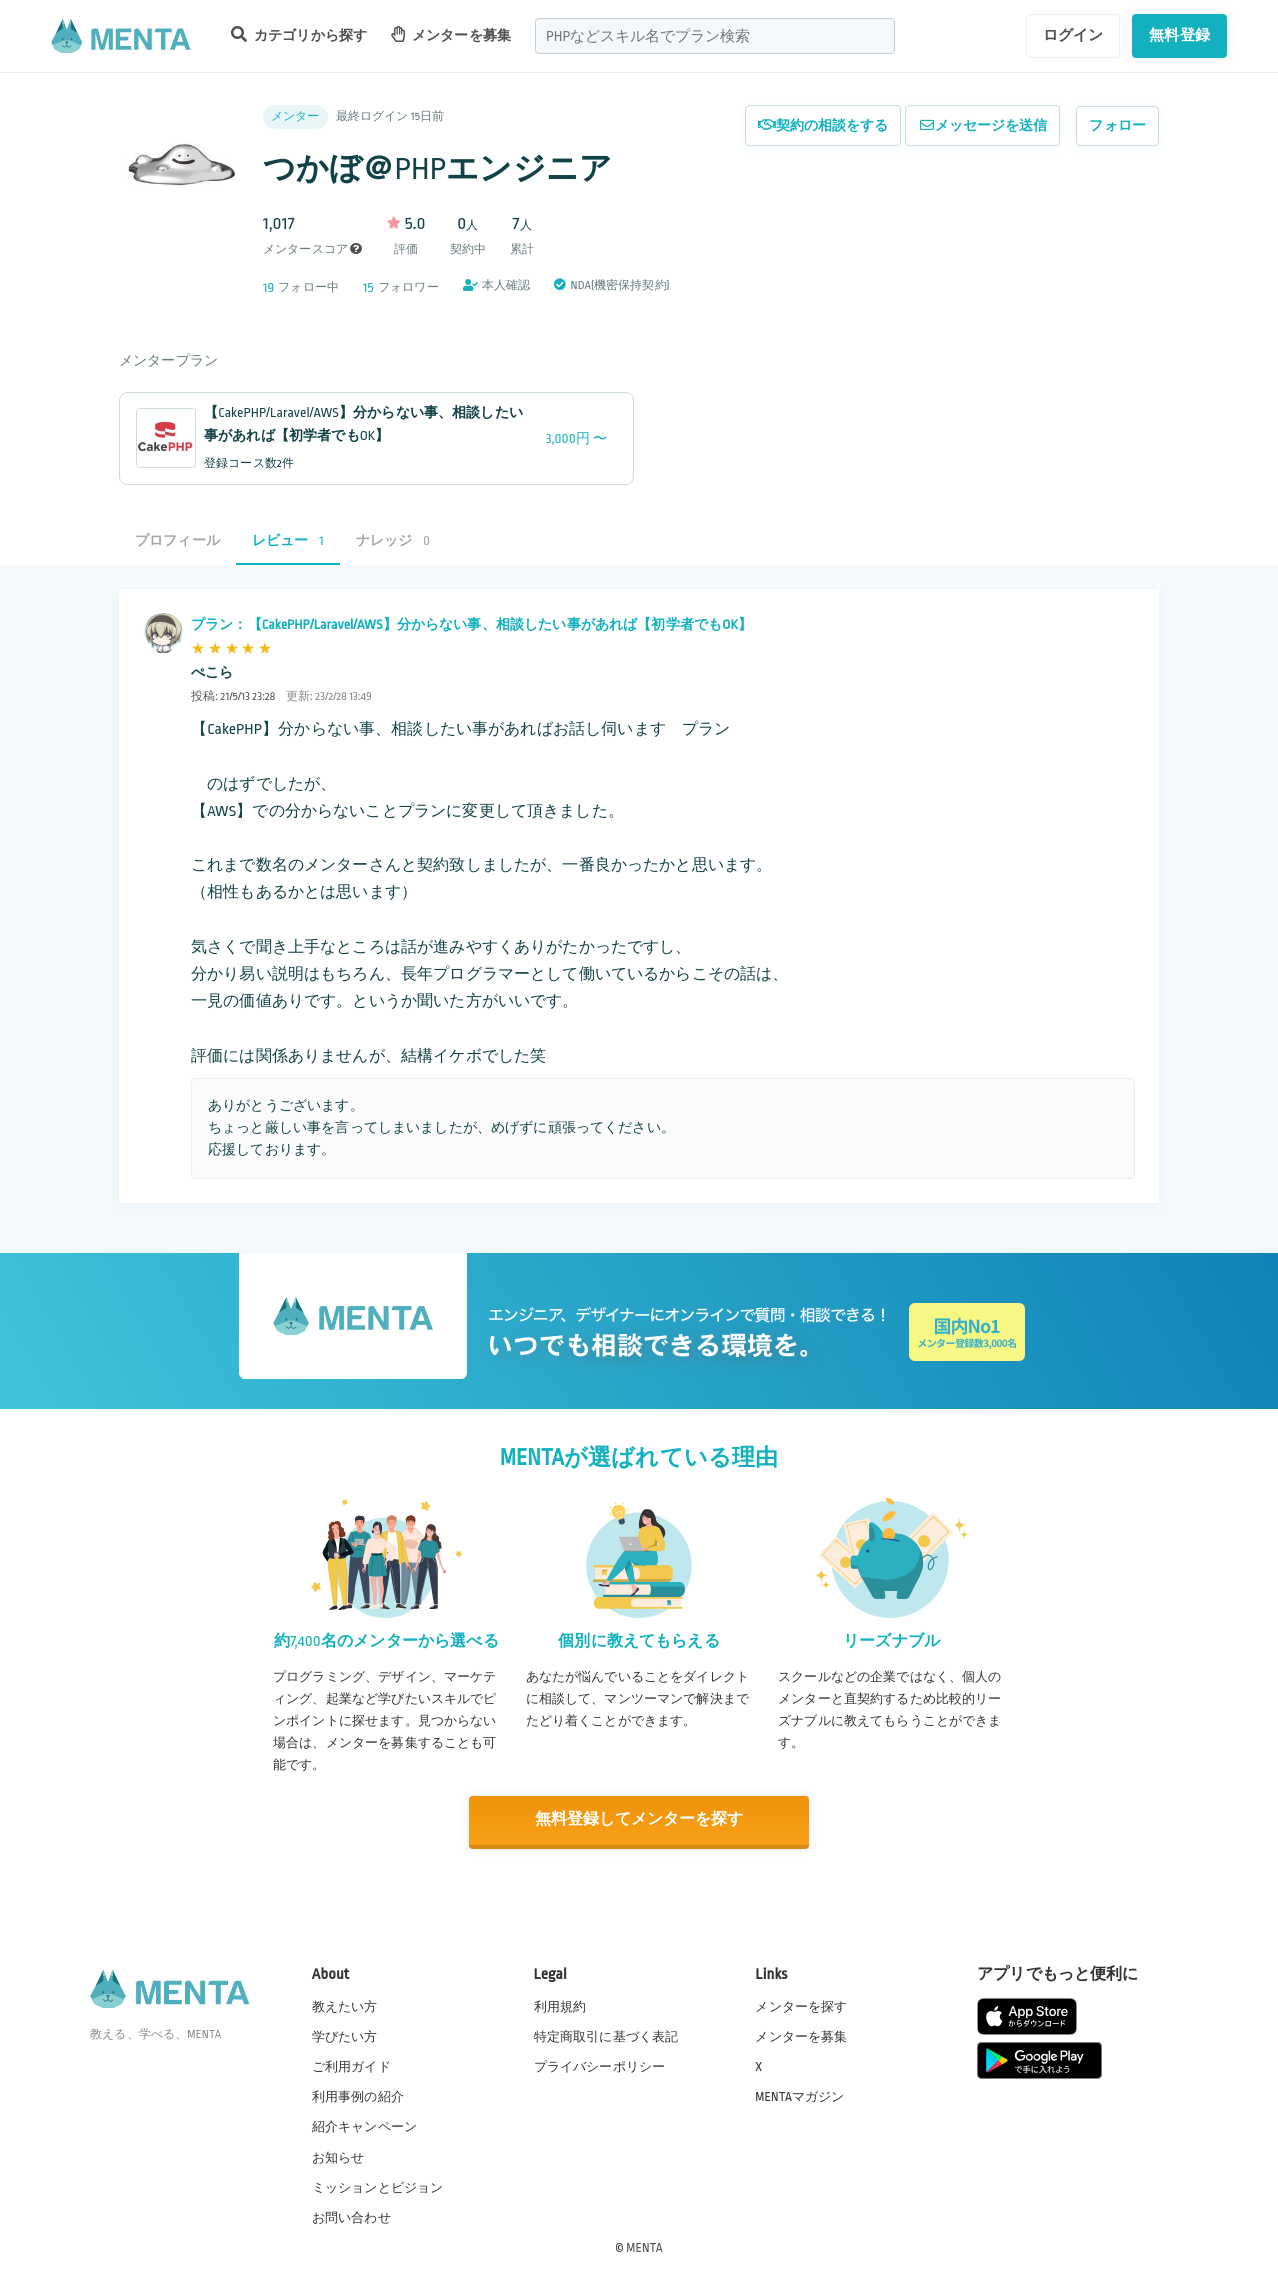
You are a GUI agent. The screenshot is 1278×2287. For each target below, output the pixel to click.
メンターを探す (801, 2005)
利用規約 (560, 2005)
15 (368, 287)
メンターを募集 (451, 34)
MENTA (644, 2246)
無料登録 (1179, 35)
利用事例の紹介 (358, 2096)
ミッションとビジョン (378, 2186)
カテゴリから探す (299, 34)
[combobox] (715, 36)
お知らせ (338, 2156)
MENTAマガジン (799, 2096)
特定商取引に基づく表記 (606, 2036)
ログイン (1073, 35)
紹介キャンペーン (364, 2126)
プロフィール (177, 540)
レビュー (288, 540)
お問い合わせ (351, 2216)
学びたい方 (345, 2036)
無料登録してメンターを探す (639, 1819)
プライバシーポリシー (600, 2066)
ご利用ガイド (351, 2066)
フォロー (1117, 125)
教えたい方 (345, 2005)
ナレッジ (393, 540)
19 (268, 287)
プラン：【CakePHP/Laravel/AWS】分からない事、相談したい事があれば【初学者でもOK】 (471, 624)
